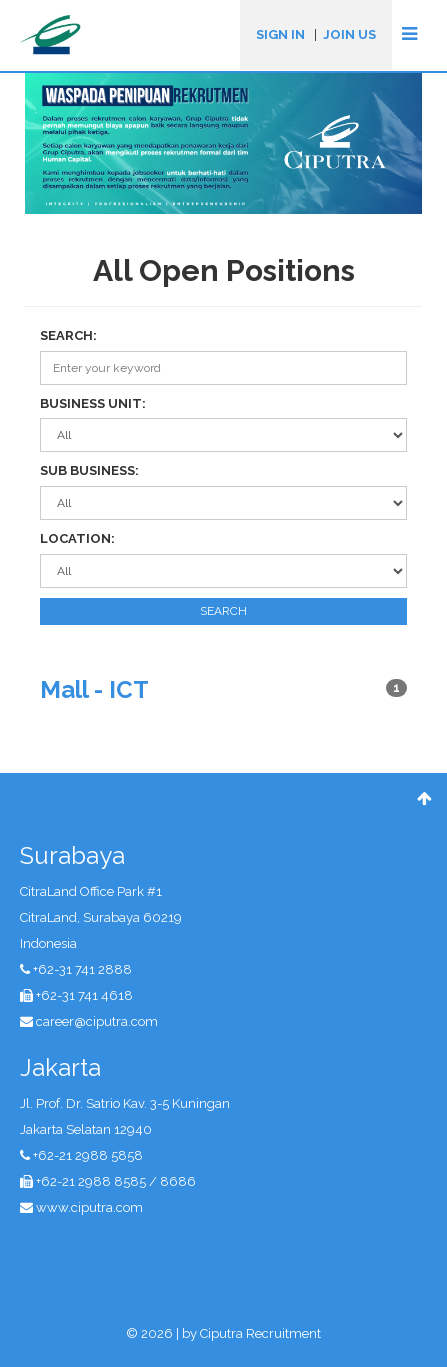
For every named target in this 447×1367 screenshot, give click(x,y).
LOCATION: (77, 538)
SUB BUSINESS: (89, 470)
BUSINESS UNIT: (93, 403)
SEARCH (223, 611)
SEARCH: (68, 335)
